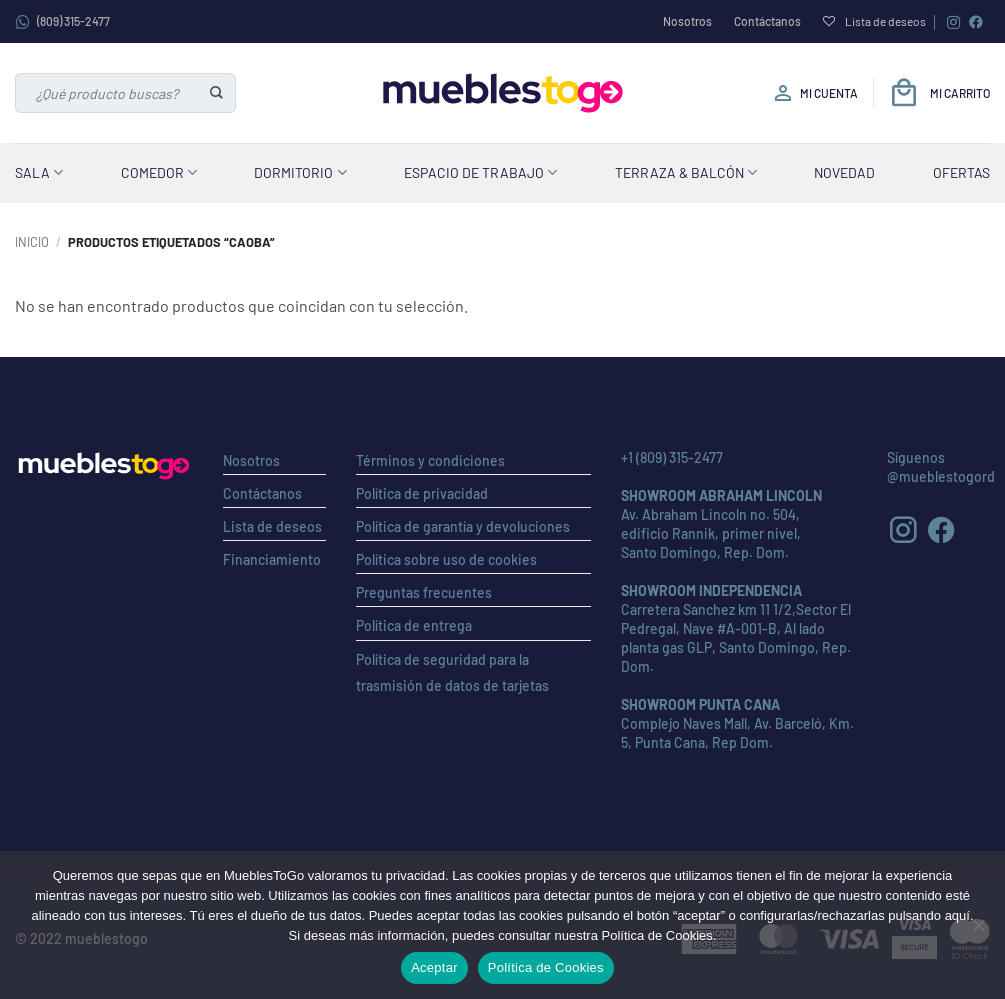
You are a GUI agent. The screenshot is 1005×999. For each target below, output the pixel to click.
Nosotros (687, 21)
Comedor (159, 172)
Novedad (844, 172)
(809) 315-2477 (62, 22)
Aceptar (434, 967)
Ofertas (961, 172)
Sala (39, 172)
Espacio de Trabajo (480, 172)
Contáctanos (767, 21)
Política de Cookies (546, 967)
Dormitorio (300, 172)
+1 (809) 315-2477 (672, 457)
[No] (978, 931)
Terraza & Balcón (686, 172)
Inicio (32, 242)
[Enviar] (217, 93)
